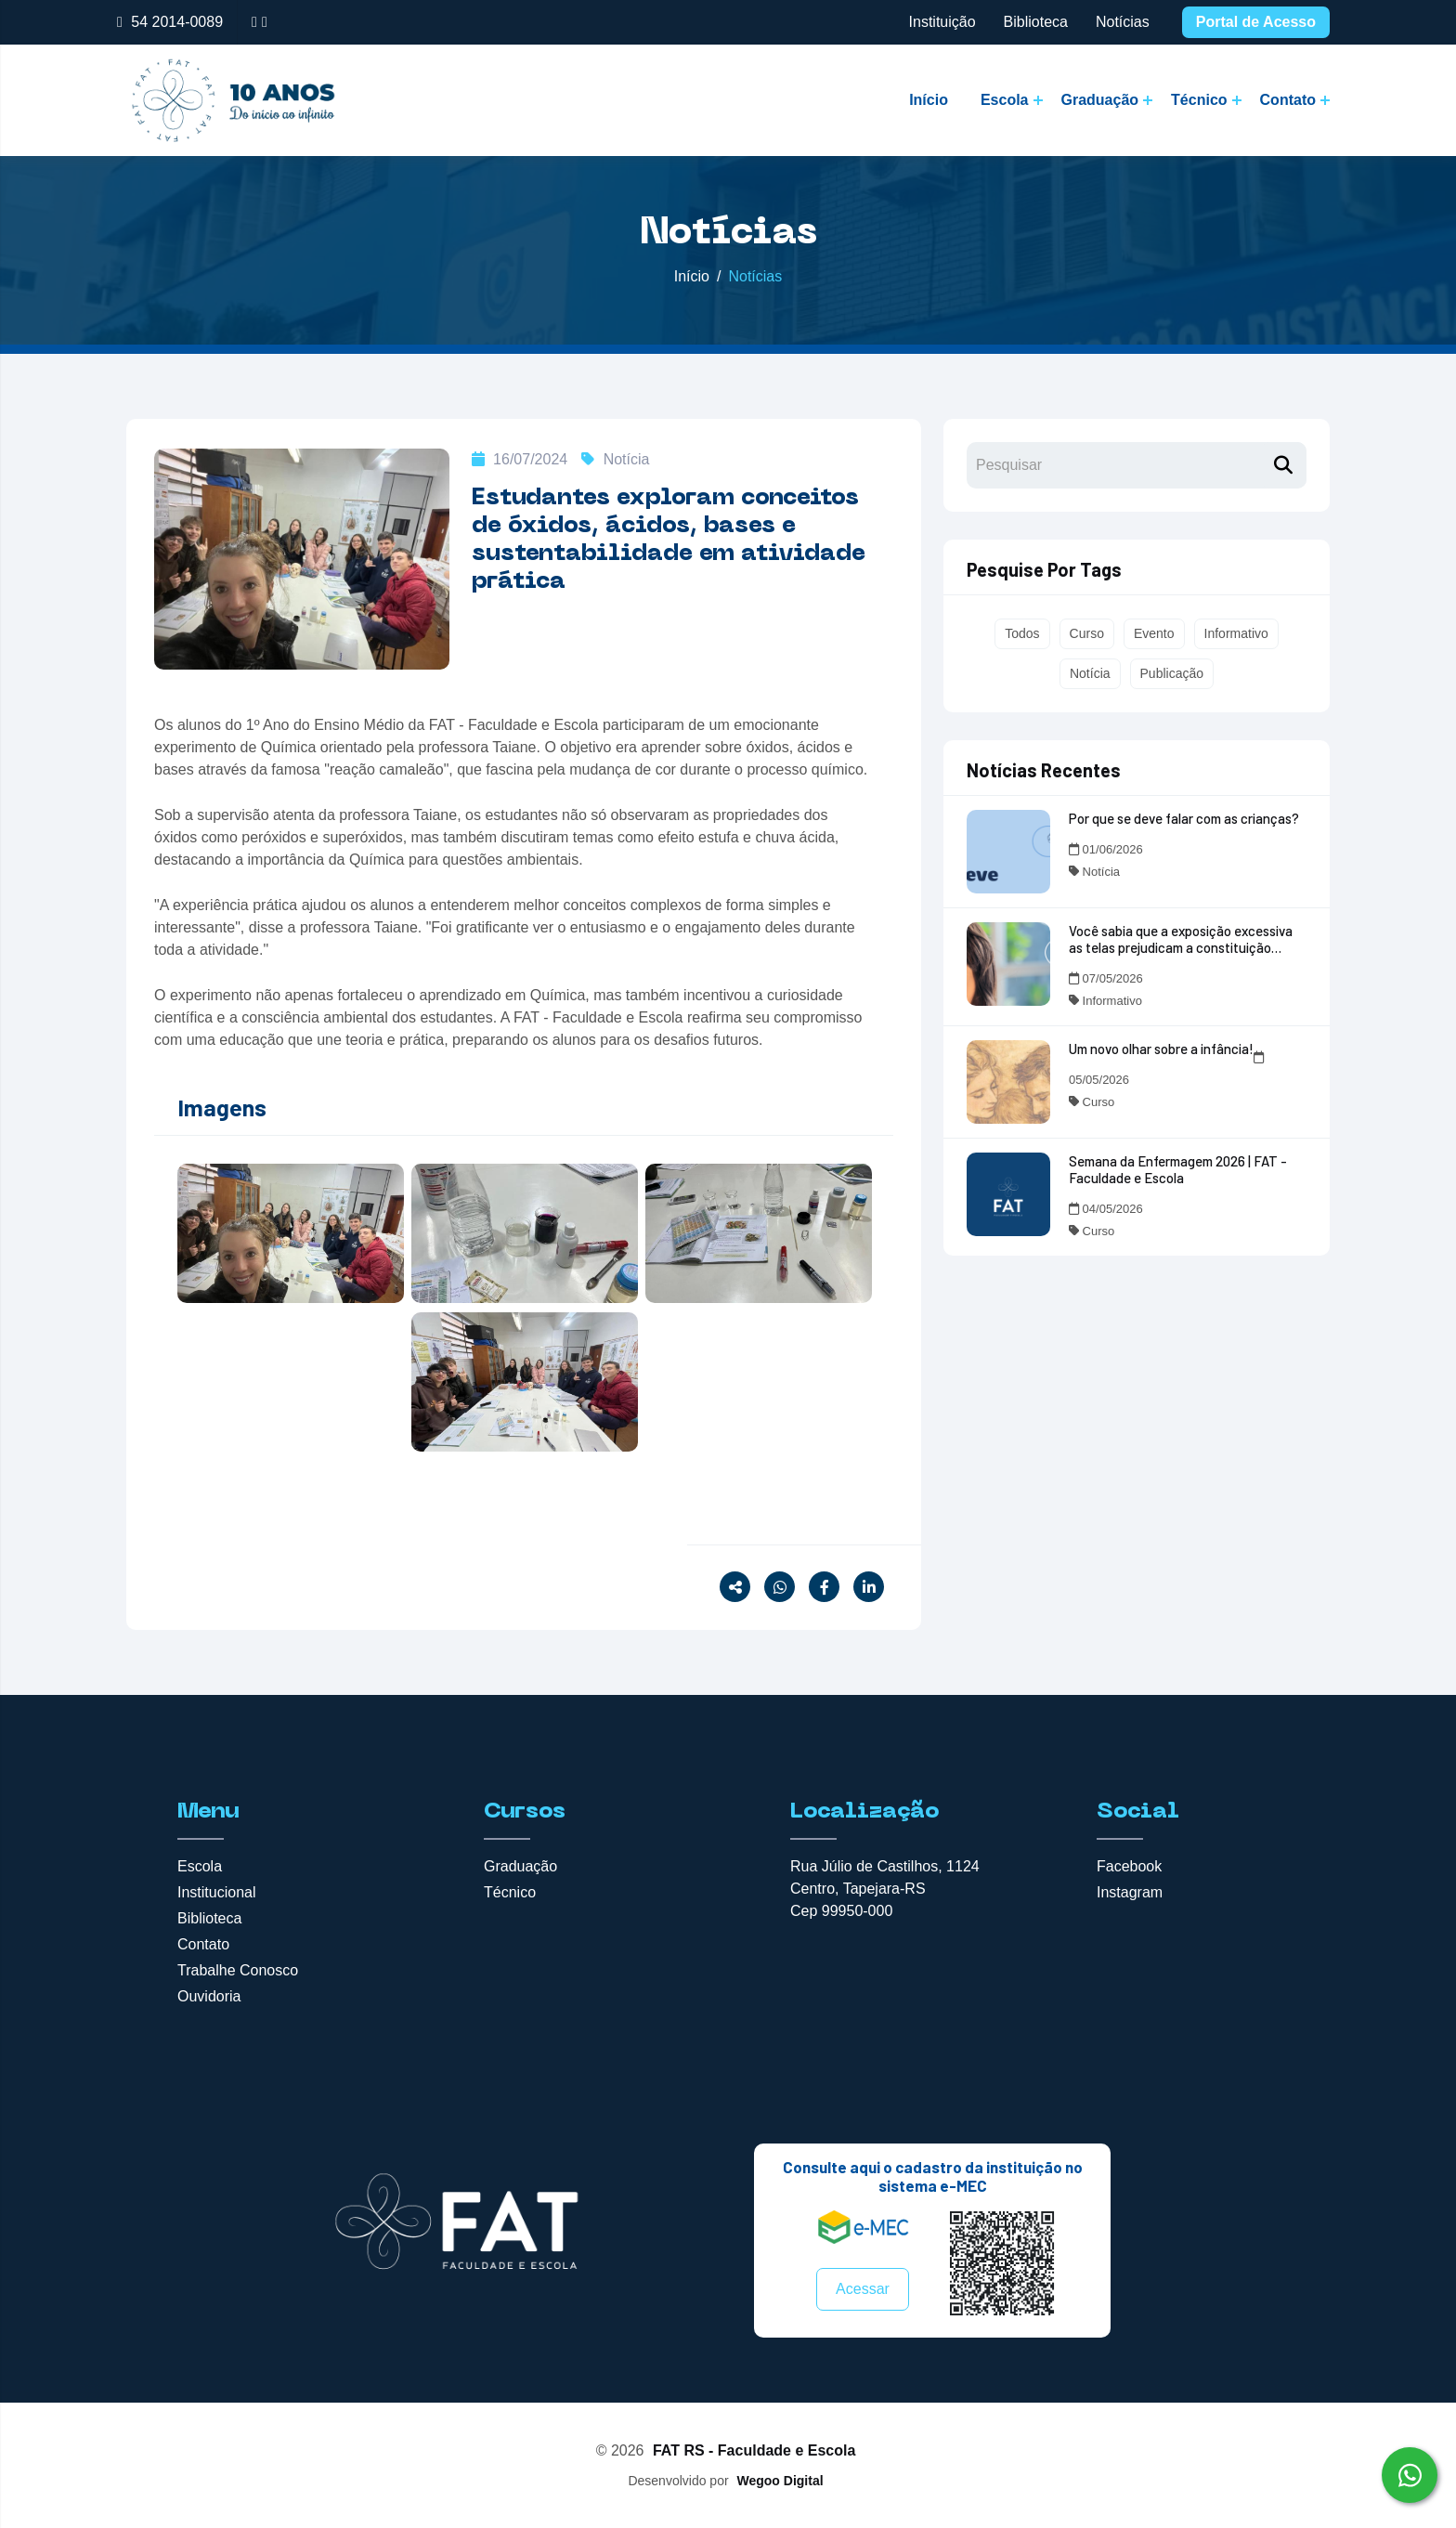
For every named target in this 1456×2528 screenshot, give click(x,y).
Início (928, 100)
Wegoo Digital (779, 2480)
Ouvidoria (208, 1996)
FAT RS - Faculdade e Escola (754, 2450)
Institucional (216, 1892)
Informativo (1236, 633)
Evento (1154, 633)
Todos (1022, 633)
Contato (1288, 100)
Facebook (1129, 1866)
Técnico (1199, 100)
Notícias (1123, 22)
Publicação (1172, 673)
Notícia (615, 459)
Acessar (863, 2289)
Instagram (1130, 1892)
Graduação (1100, 100)
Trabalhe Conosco (237, 1970)
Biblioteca (1036, 22)
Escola (1005, 100)
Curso (1087, 633)
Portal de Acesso (1256, 22)
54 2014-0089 (177, 22)
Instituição (942, 22)
